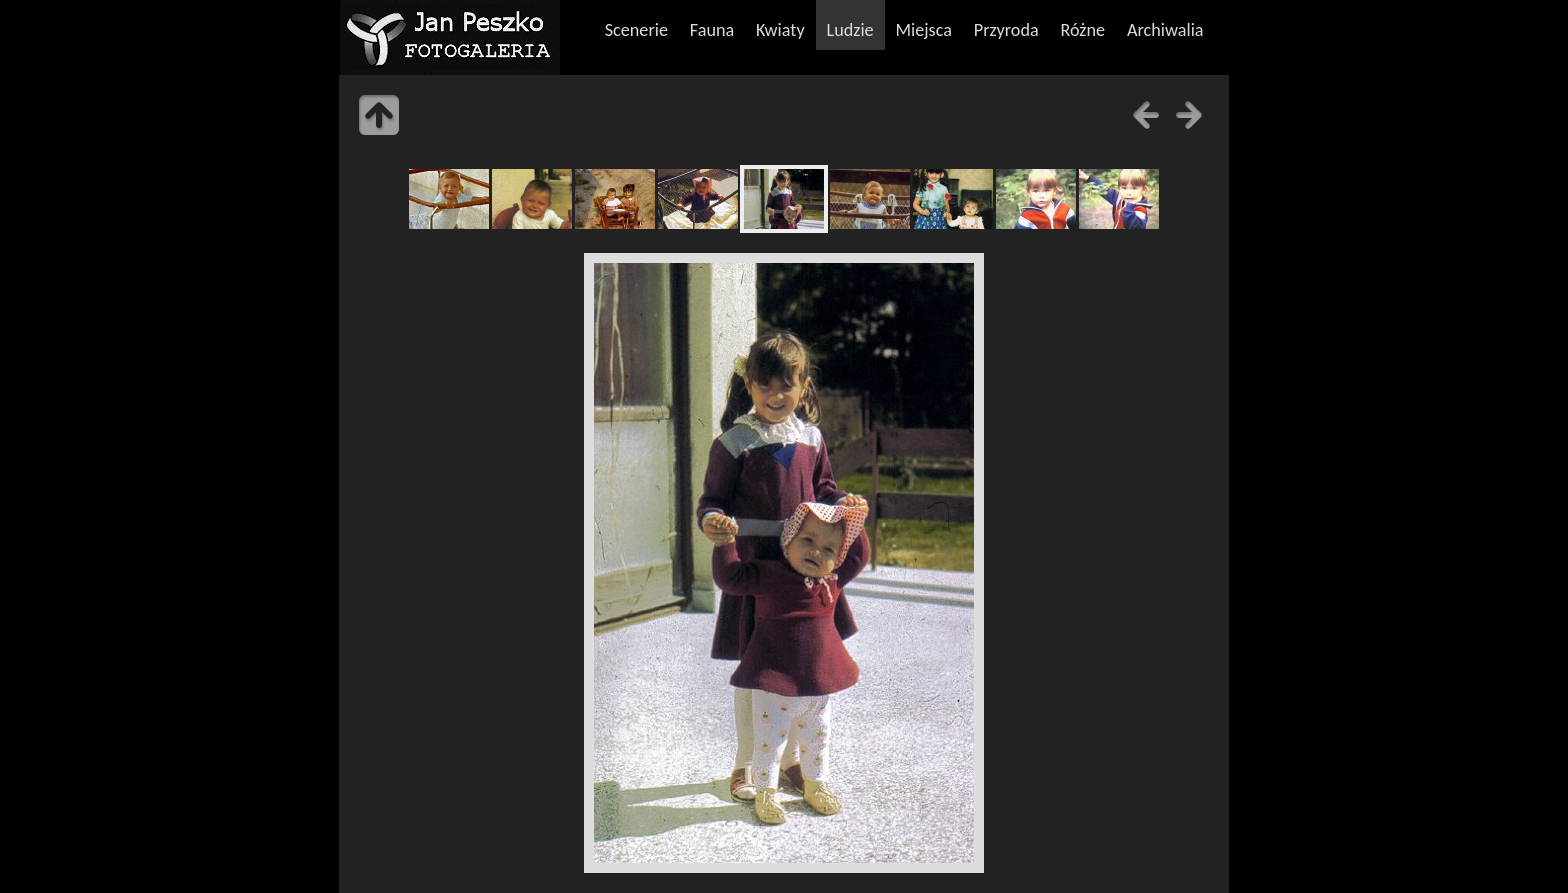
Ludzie (849, 30)
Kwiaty (780, 30)
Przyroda (1006, 30)
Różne (1083, 30)
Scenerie (636, 30)
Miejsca (923, 30)
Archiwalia (1165, 30)
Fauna (712, 30)
